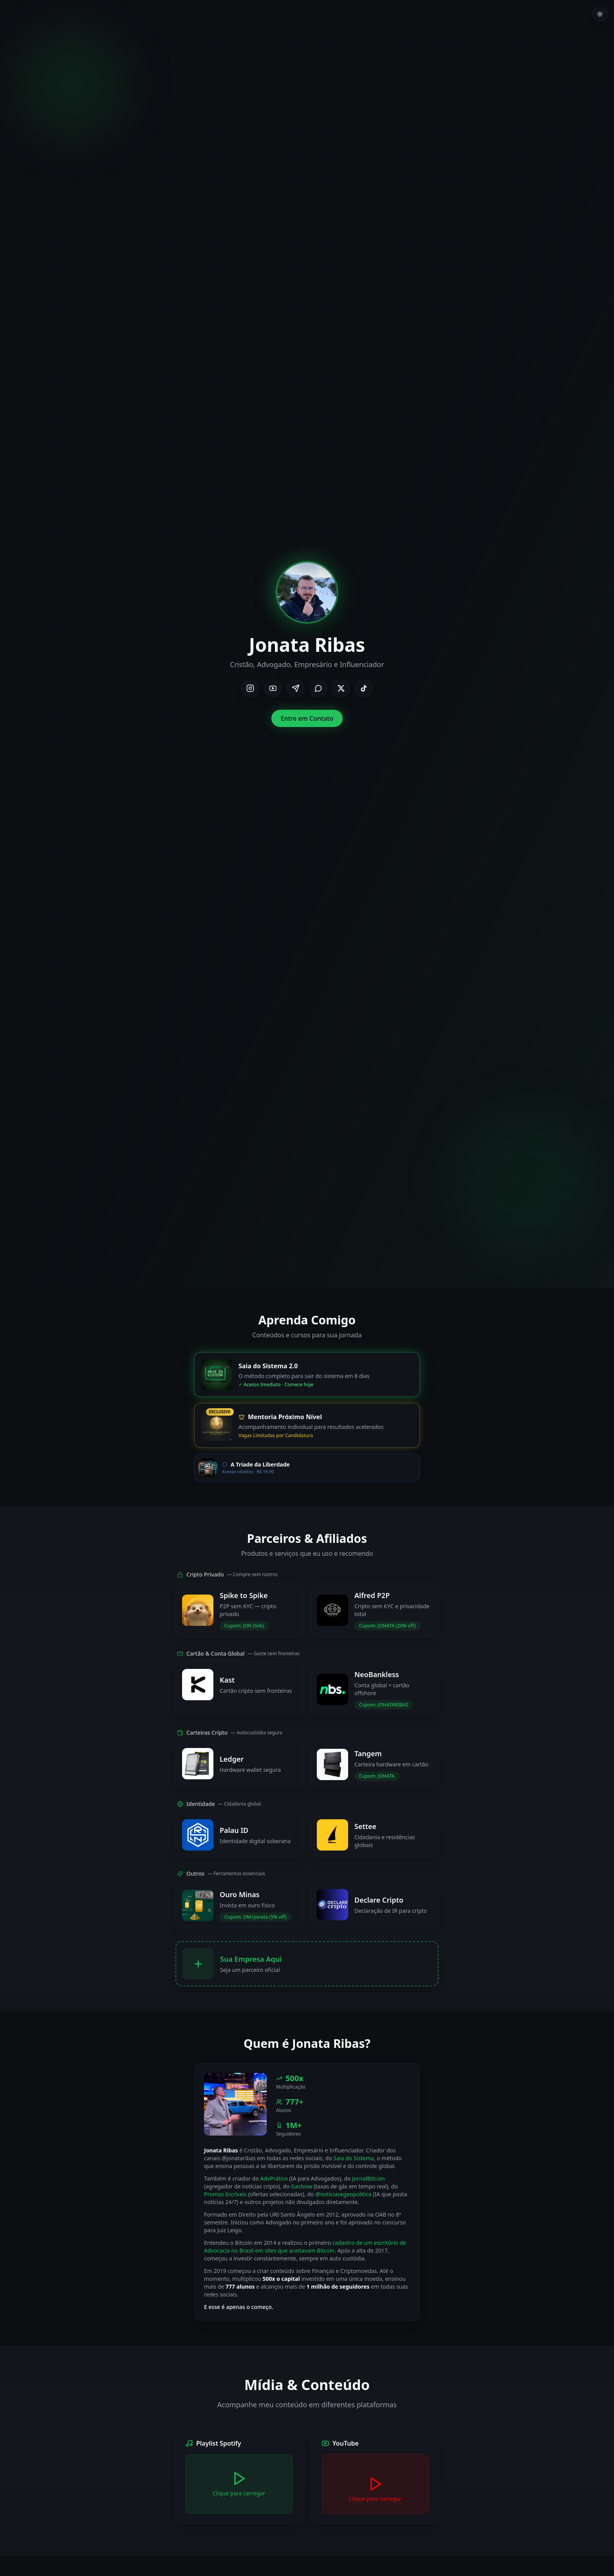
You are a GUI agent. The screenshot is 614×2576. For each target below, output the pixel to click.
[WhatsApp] (318, 688)
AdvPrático (274, 2178)
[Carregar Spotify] (239, 2484)
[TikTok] (364, 688)
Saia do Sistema (354, 2158)
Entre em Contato (307, 718)
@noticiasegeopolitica (343, 2194)
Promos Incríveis (225, 2194)
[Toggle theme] (600, 14)
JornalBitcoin (368, 2178)
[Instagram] (250, 688)
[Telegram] (296, 688)
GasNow (301, 2186)
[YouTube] (273, 688)
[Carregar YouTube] (375, 2489)
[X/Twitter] (341, 688)
